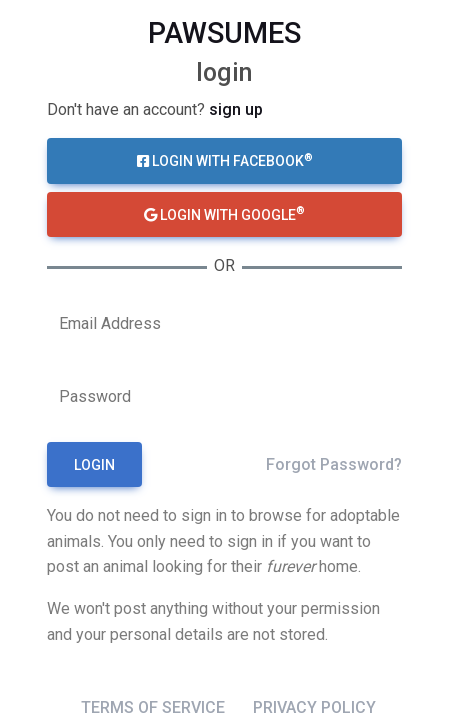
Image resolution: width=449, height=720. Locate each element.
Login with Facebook (225, 160)
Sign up (236, 109)
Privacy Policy (314, 707)
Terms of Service (153, 707)
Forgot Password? (334, 464)
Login (94, 465)
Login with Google (224, 213)
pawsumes (224, 33)
